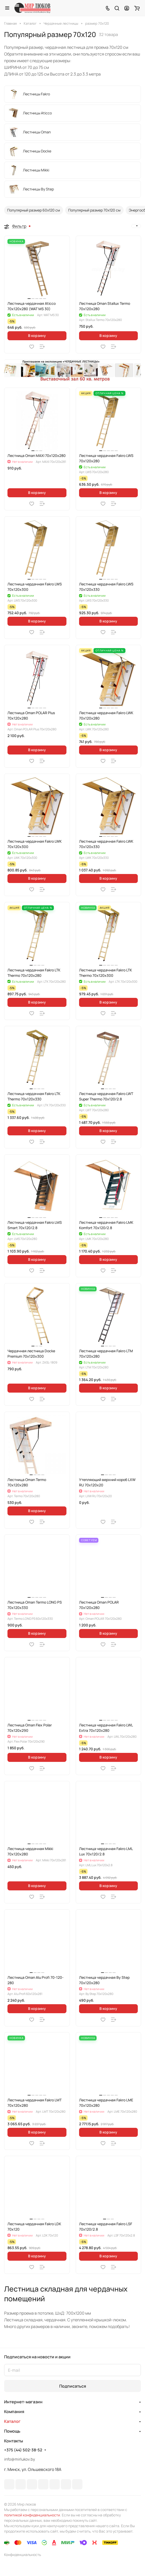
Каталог (12, 2421)
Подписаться (72, 2386)
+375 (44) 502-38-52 (23, 2450)
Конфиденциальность (22, 2554)
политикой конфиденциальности (32, 2515)
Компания (14, 2411)
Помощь (12, 2431)
